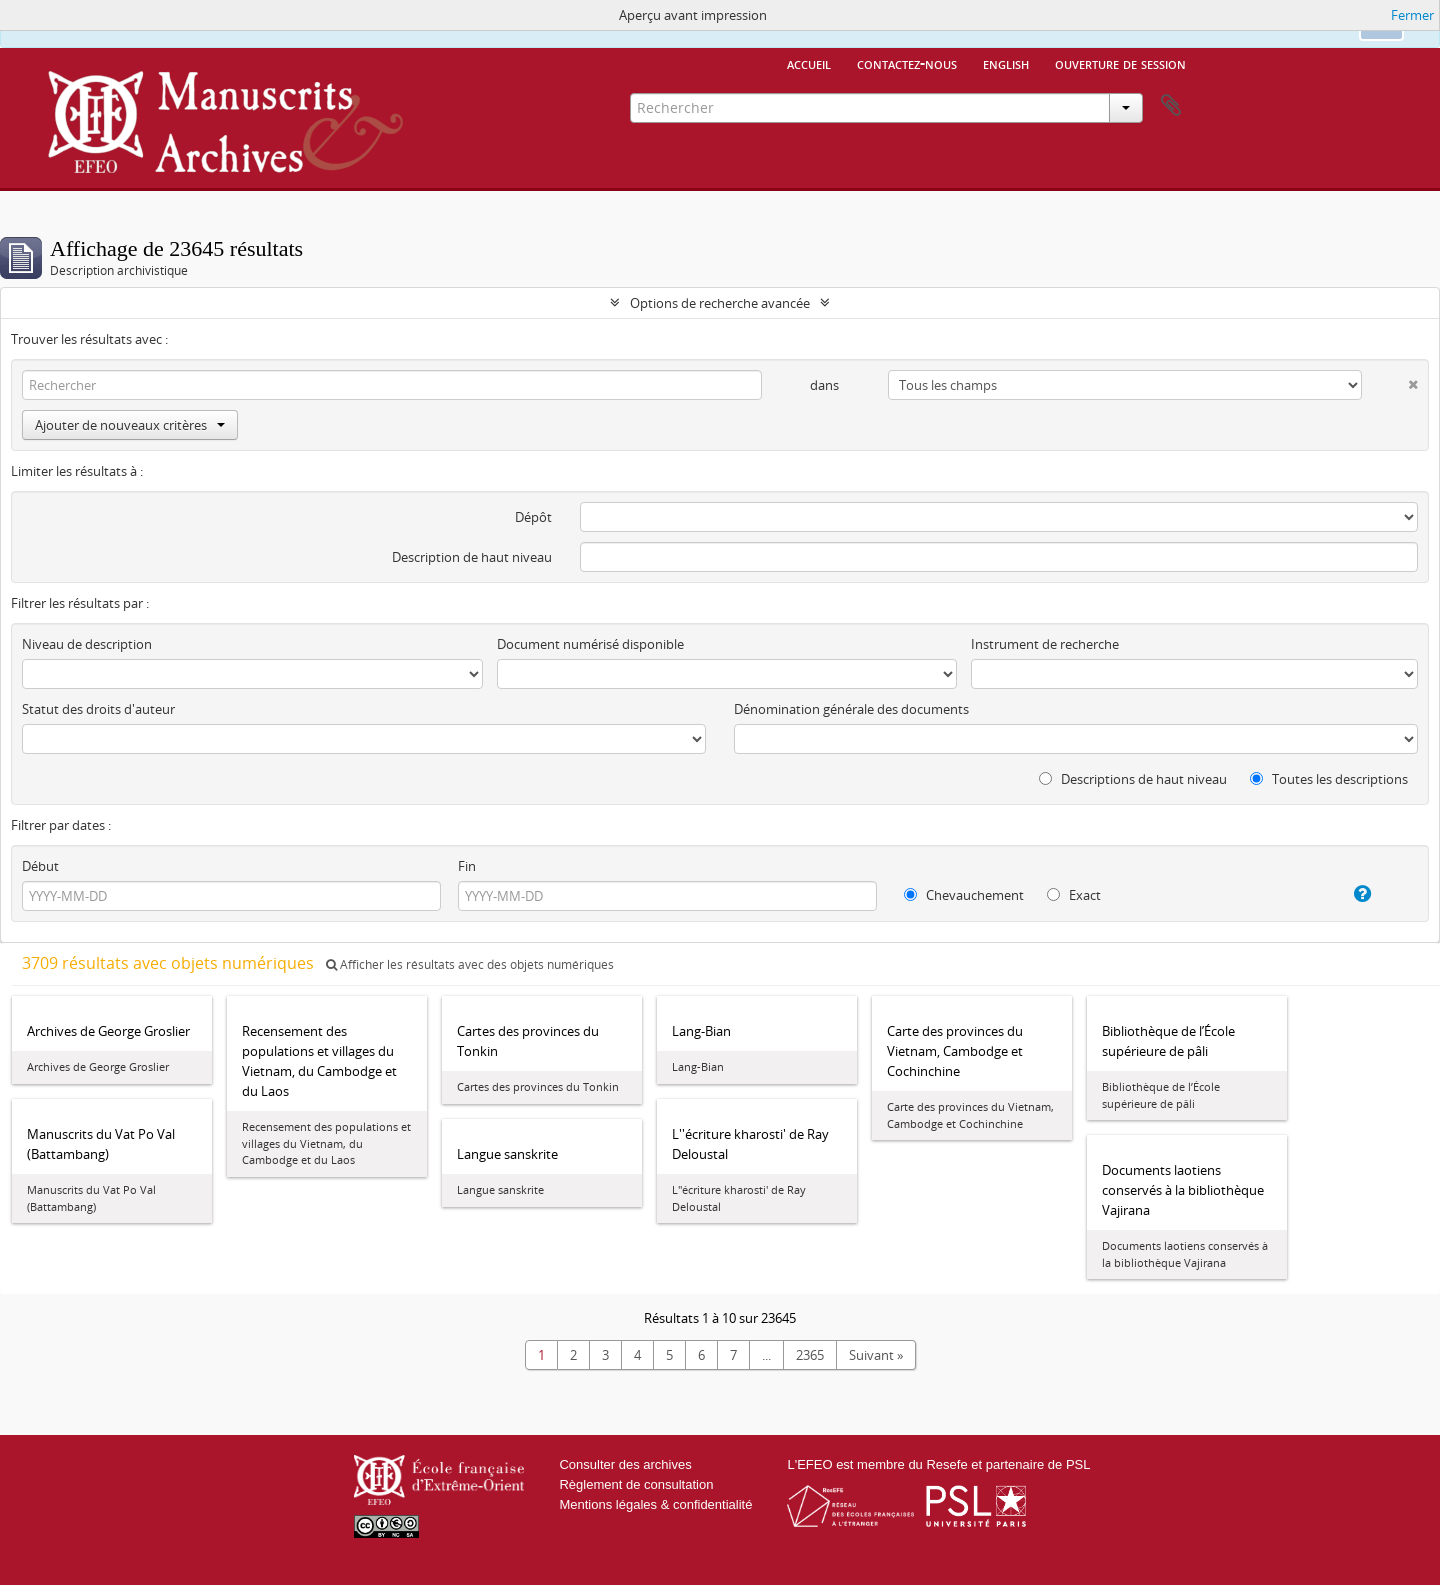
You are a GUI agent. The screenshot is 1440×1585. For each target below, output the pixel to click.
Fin (467, 866)
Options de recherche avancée (720, 303)
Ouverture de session (1120, 63)
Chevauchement (964, 895)
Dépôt (533, 517)
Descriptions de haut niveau (1133, 779)
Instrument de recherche (1045, 644)
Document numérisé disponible (590, 644)
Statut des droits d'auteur (98, 709)
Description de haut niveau (472, 557)
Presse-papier (1171, 106)
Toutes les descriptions (1329, 779)
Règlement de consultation (636, 1484)
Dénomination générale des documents (851, 709)
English (1006, 63)
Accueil (809, 63)
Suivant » (876, 1355)
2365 (810, 1355)
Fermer (1412, 15)
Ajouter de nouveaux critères (130, 425)
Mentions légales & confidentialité (655, 1504)
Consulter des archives (625, 1464)
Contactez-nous (907, 63)
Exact (1074, 895)
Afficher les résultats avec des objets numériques (470, 964)
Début (40, 866)
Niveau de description (87, 644)
